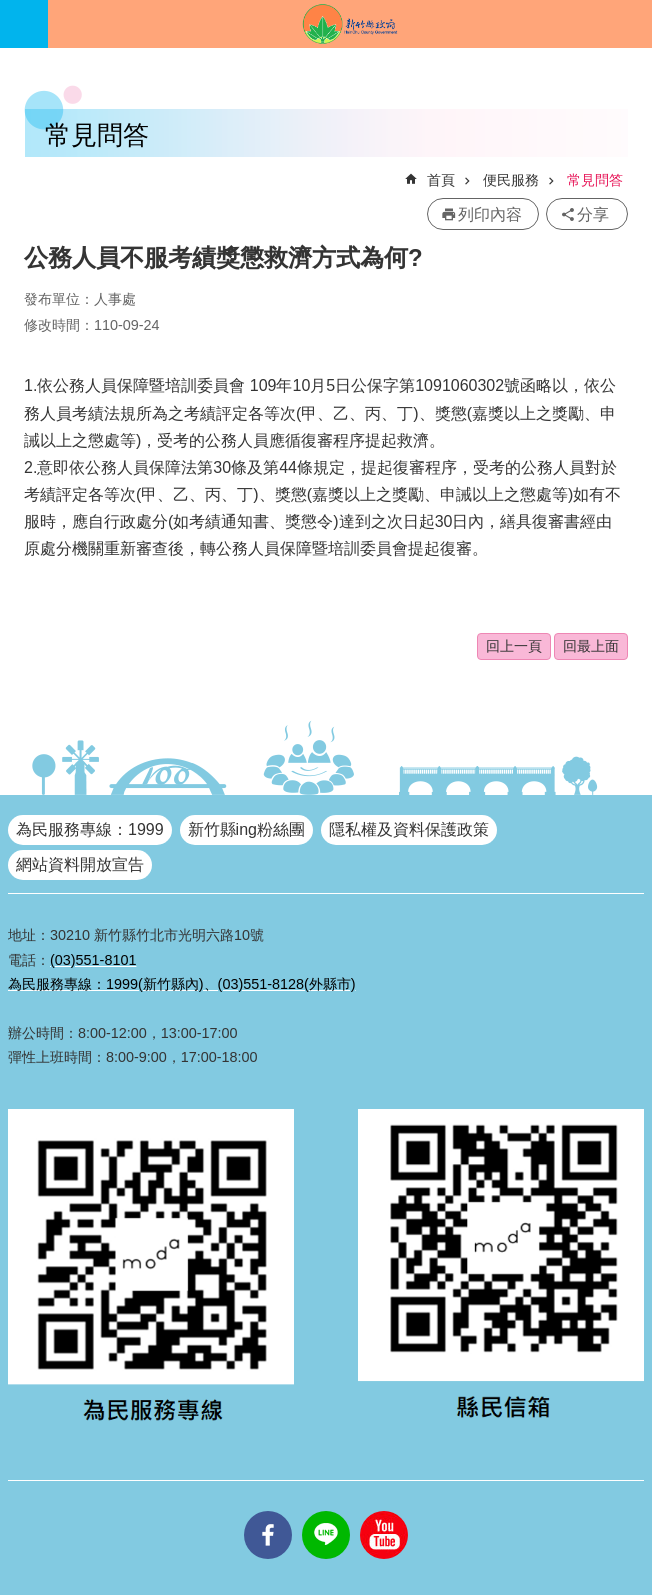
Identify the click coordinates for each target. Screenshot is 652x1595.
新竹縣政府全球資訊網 (350, 24)
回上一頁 (514, 646)
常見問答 (595, 180)
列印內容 (490, 214)
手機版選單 (24, 24)
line (326, 1511)
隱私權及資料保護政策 (409, 829)
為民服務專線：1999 (90, 829)
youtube (384, 1511)
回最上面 (591, 646)
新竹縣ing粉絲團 (246, 829)
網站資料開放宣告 (80, 864)
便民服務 (511, 180)
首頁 (441, 180)
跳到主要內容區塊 (10, 10)
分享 (593, 214)
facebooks (268, 1511)
